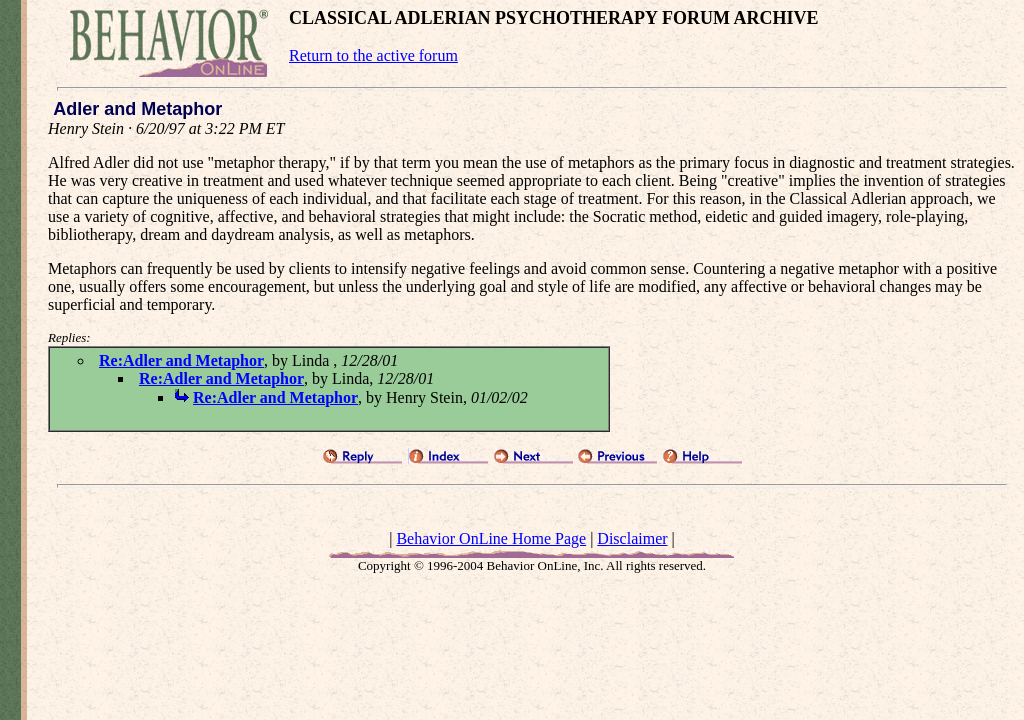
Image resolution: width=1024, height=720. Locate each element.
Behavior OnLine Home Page (491, 538)
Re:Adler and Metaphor (181, 360)
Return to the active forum (373, 55)
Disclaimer (632, 538)
